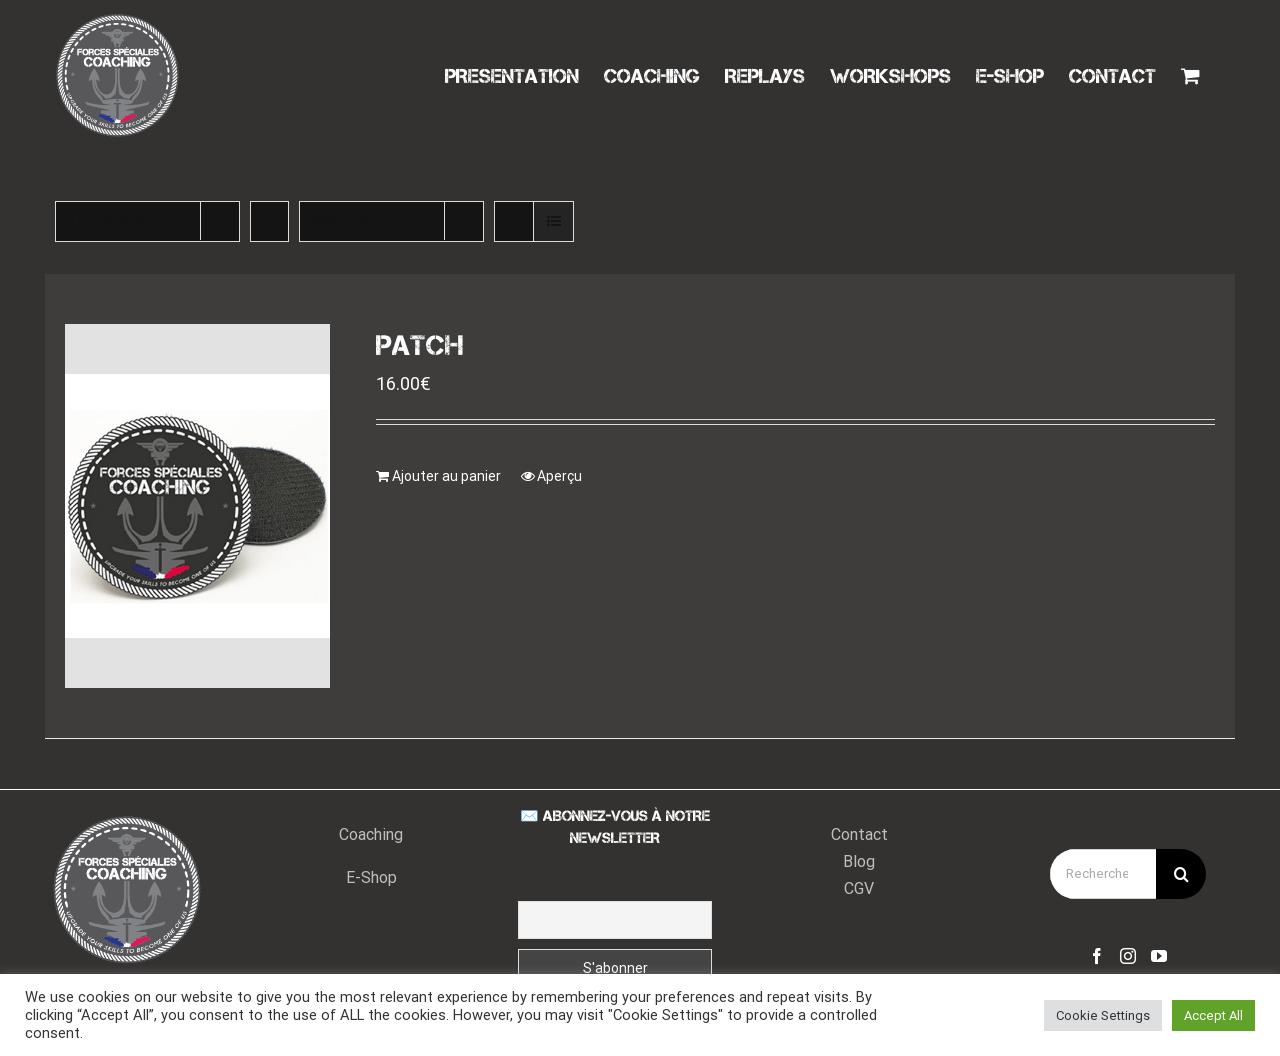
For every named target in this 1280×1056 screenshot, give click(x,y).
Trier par (130, 221)
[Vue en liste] (553, 221)
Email (615, 891)
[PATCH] (197, 507)
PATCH (420, 345)
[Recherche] (1181, 876)
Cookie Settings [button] (1103, 1015)
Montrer (366, 221)
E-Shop (371, 879)
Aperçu (559, 476)
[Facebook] (1097, 958)
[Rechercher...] (1103, 876)
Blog (859, 863)
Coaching (371, 836)
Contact (859, 836)
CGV (859, 890)
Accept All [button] (1213, 1015)
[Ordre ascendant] (269, 221)
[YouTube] (1159, 958)
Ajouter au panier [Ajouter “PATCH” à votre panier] (446, 476)
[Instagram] (1128, 958)
